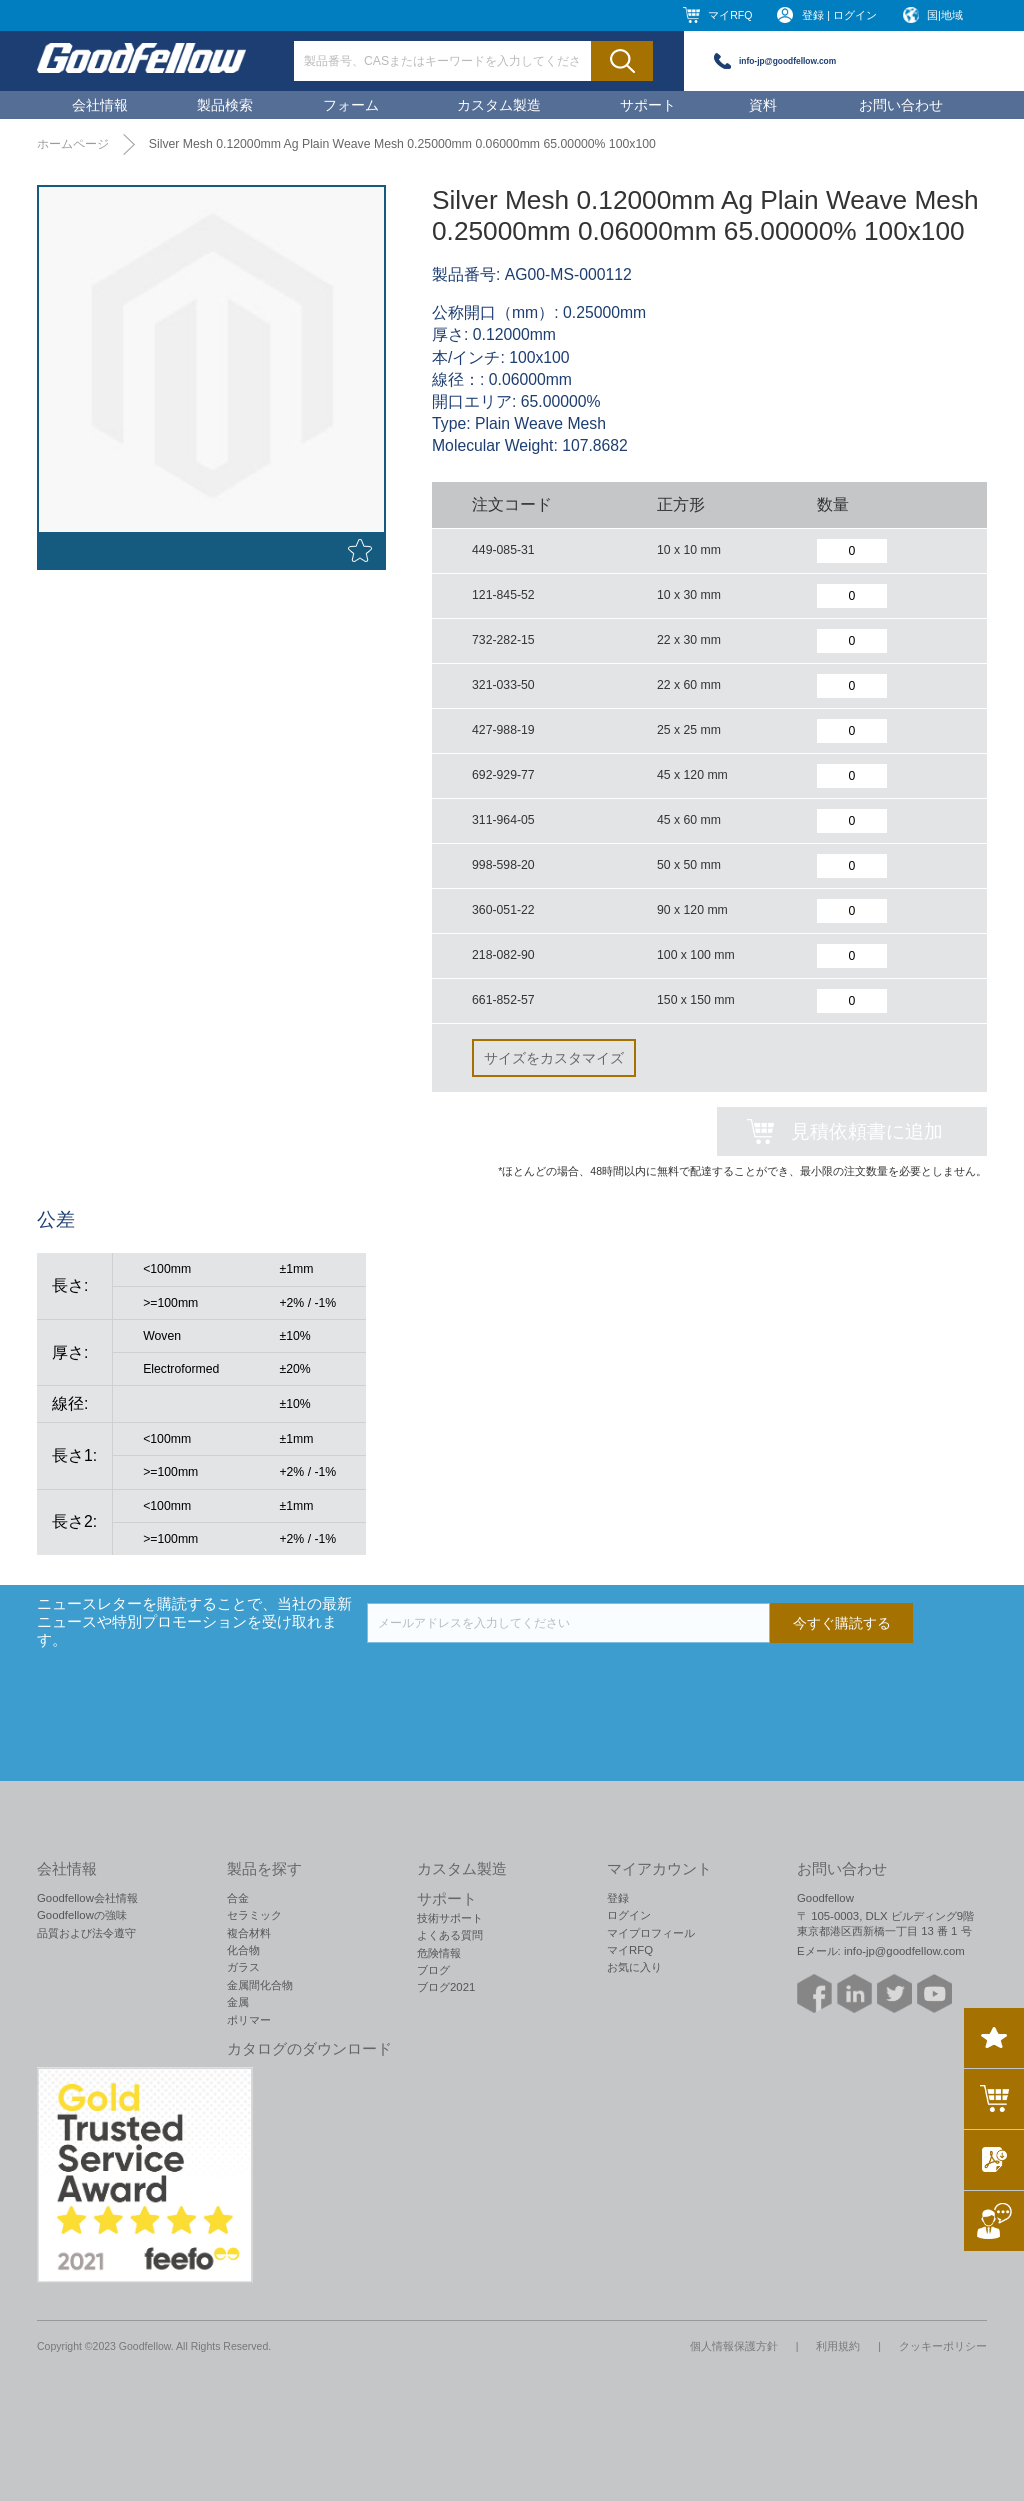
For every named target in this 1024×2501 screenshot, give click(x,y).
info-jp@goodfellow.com (787, 61)
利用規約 (838, 2346)
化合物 (243, 1950)
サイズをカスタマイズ (554, 1058)
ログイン (629, 1915)
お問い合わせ (901, 105)
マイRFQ (730, 15)
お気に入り (634, 1967)
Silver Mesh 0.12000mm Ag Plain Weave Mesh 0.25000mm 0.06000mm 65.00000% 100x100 (402, 144)
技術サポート (450, 1918)
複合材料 (249, 1933)
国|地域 (945, 15)
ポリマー (249, 2020)
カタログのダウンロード (309, 2049)
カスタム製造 (499, 105)
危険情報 (439, 1953)
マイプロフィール (651, 1933)
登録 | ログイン (839, 15)
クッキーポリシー (943, 2346)
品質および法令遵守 (86, 1933)
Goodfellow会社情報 (87, 1898)
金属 (238, 2002)
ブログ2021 (446, 1987)
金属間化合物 (260, 1985)
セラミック (254, 1915)
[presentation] (519, 1682)
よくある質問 (450, 1935)
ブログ (433, 1970)
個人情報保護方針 (734, 2346)
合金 (238, 1898)
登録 (618, 1898)
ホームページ (73, 144)
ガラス (243, 1967)
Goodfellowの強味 (82, 1915)
